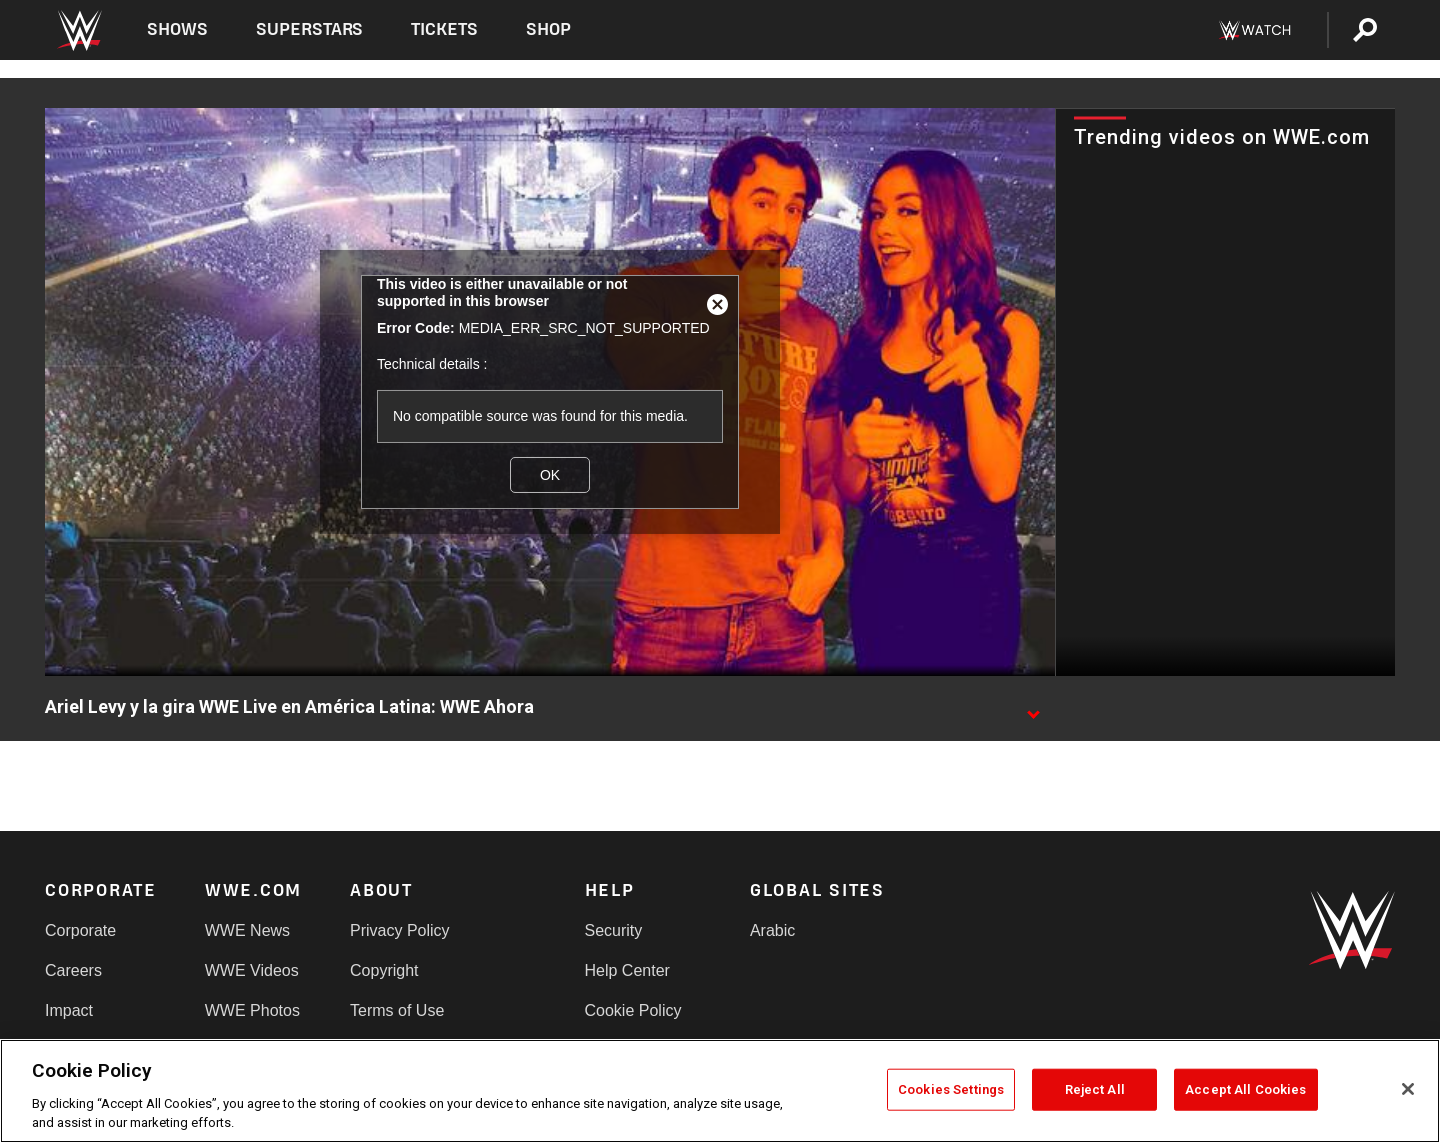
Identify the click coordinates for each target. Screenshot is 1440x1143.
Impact (69, 1010)
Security (614, 930)
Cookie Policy (633, 1010)
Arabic (772, 930)
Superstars (310, 29)
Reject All (1095, 1089)
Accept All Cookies (1245, 1089)
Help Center (627, 970)
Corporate (80, 930)
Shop (548, 29)
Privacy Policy (400, 930)
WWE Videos (252, 970)
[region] (720, 1091)
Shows (177, 29)
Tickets (444, 29)
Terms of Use (397, 1010)
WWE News (247, 930)
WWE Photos (252, 1010)
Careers (73, 970)
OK (550, 475)
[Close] (1408, 1089)
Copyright (384, 970)
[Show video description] (1033, 708)
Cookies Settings (951, 1089)
